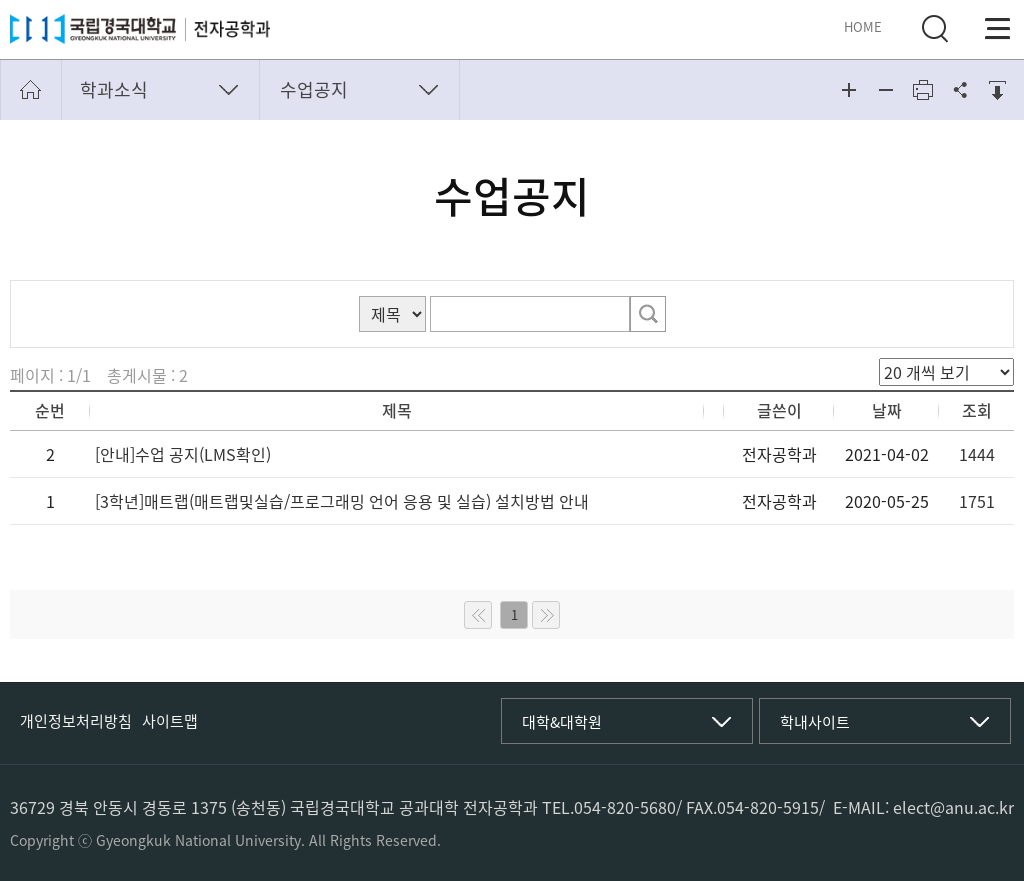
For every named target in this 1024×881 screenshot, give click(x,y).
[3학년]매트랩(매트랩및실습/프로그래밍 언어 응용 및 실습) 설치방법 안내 (342, 501)
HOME (863, 26)
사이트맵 (170, 721)
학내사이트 (815, 722)
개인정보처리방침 (76, 721)
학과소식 (114, 89)
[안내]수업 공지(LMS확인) (183, 454)
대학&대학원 (562, 722)
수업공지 (314, 89)
